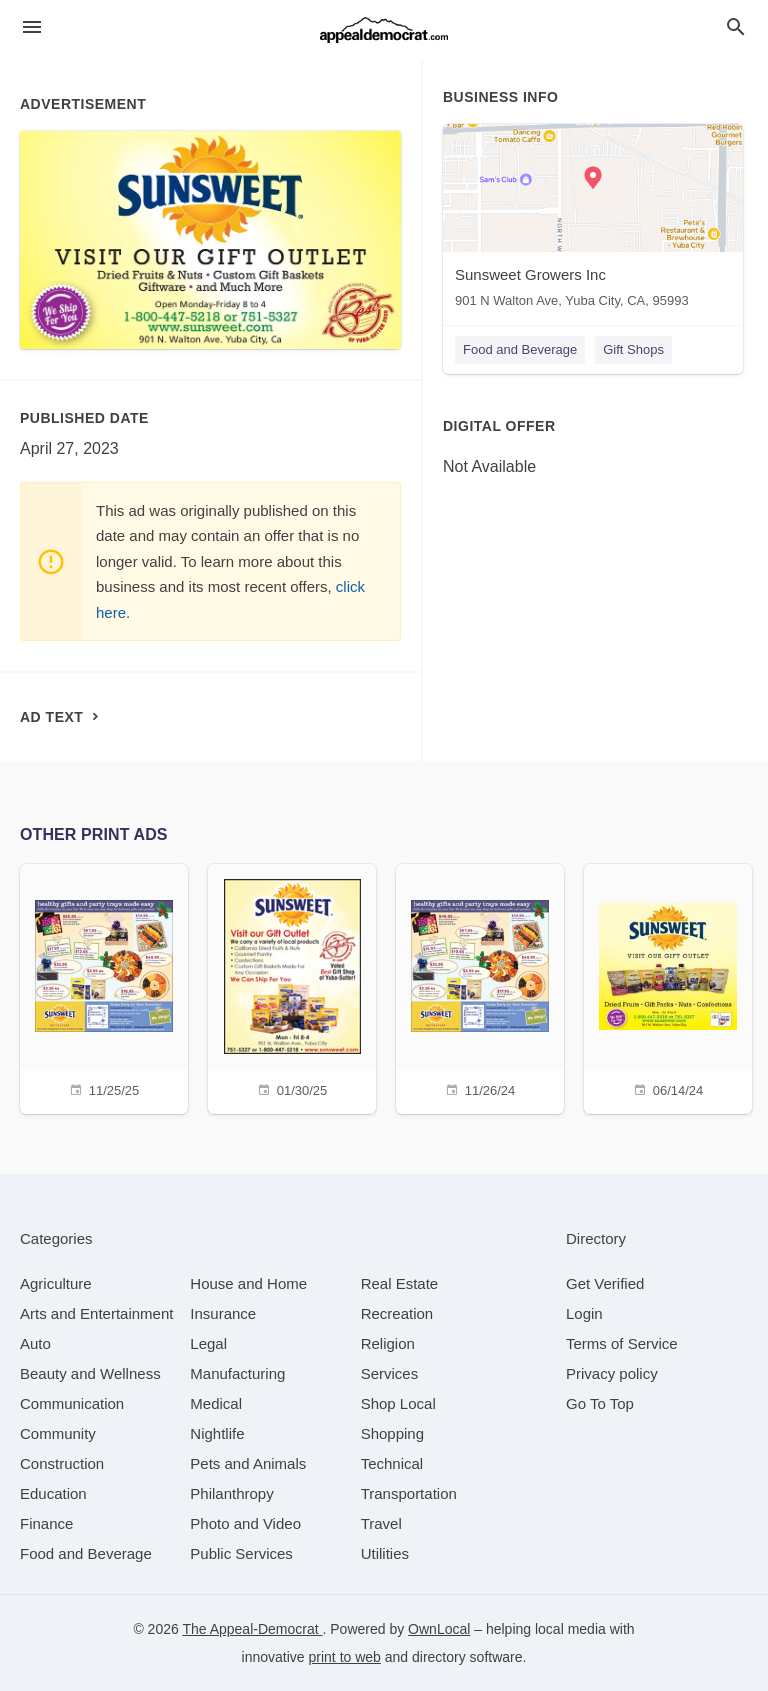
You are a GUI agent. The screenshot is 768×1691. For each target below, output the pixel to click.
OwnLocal (439, 1629)
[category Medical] (216, 1403)
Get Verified (605, 1283)
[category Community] (58, 1433)
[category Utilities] (385, 1553)
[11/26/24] (480, 986)
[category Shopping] (392, 1433)
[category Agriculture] (56, 1283)
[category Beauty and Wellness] (90, 1373)
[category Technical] (392, 1463)
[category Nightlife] (217, 1433)
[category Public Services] (241, 1553)
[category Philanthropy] (231, 1493)
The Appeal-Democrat (252, 1629)
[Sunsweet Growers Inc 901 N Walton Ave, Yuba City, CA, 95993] (593, 220)
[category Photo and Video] (245, 1523)
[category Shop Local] (398, 1403)
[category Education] (53, 1493)
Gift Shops (633, 349)
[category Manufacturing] (237, 1373)
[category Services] (390, 1373)
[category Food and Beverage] (86, 1553)
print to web (345, 1657)
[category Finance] (46, 1523)
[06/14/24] (668, 986)
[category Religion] (388, 1343)
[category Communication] (72, 1403)
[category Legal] (208, 1343)
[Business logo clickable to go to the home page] (384, 30)
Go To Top (600, 1403)
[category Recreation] (397, 1313)
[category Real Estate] (400, 1283)
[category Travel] (381, 1523)
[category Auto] (35, 1343)
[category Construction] (62, 1463)
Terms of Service (622, 1343)
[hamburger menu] (32, 27)
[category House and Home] (248, 1283)
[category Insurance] (223, 1313)
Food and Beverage (520, 349)
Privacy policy (612, 1373)
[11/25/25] (104, 986)
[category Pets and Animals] (248, 1463)
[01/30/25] (292, 986)
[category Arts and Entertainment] (96, 1313)
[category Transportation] (409, 1493)
